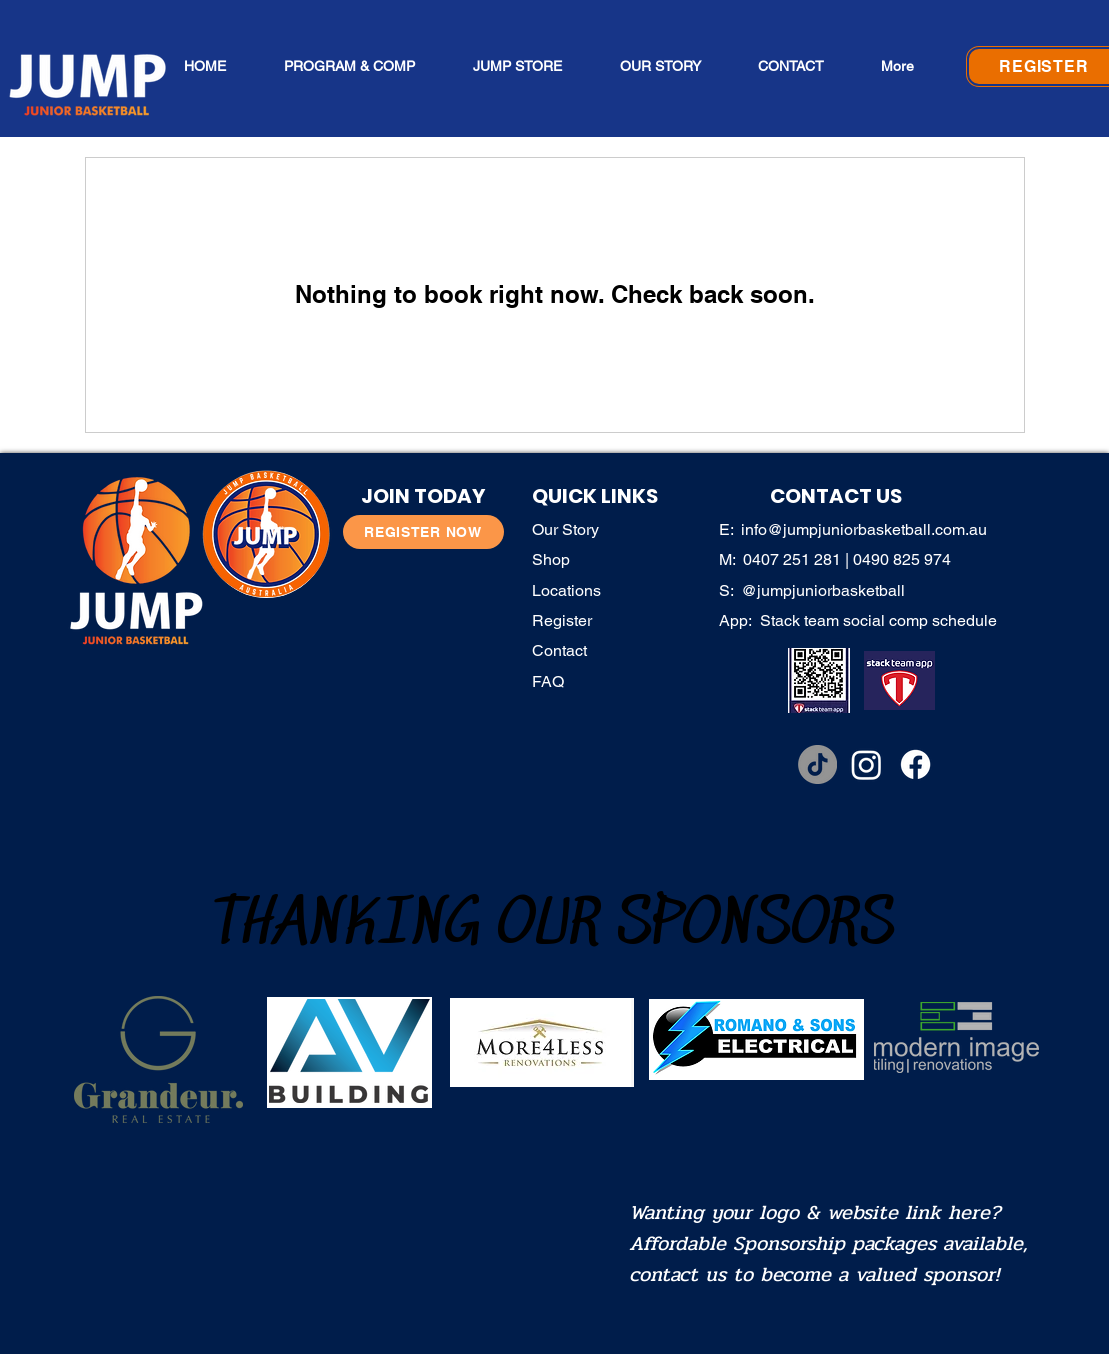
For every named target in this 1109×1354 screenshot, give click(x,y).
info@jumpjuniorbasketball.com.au (864, 529)
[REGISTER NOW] (423, 532)
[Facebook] (915, 764)
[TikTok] (817, 764)
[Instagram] (866, 764)
